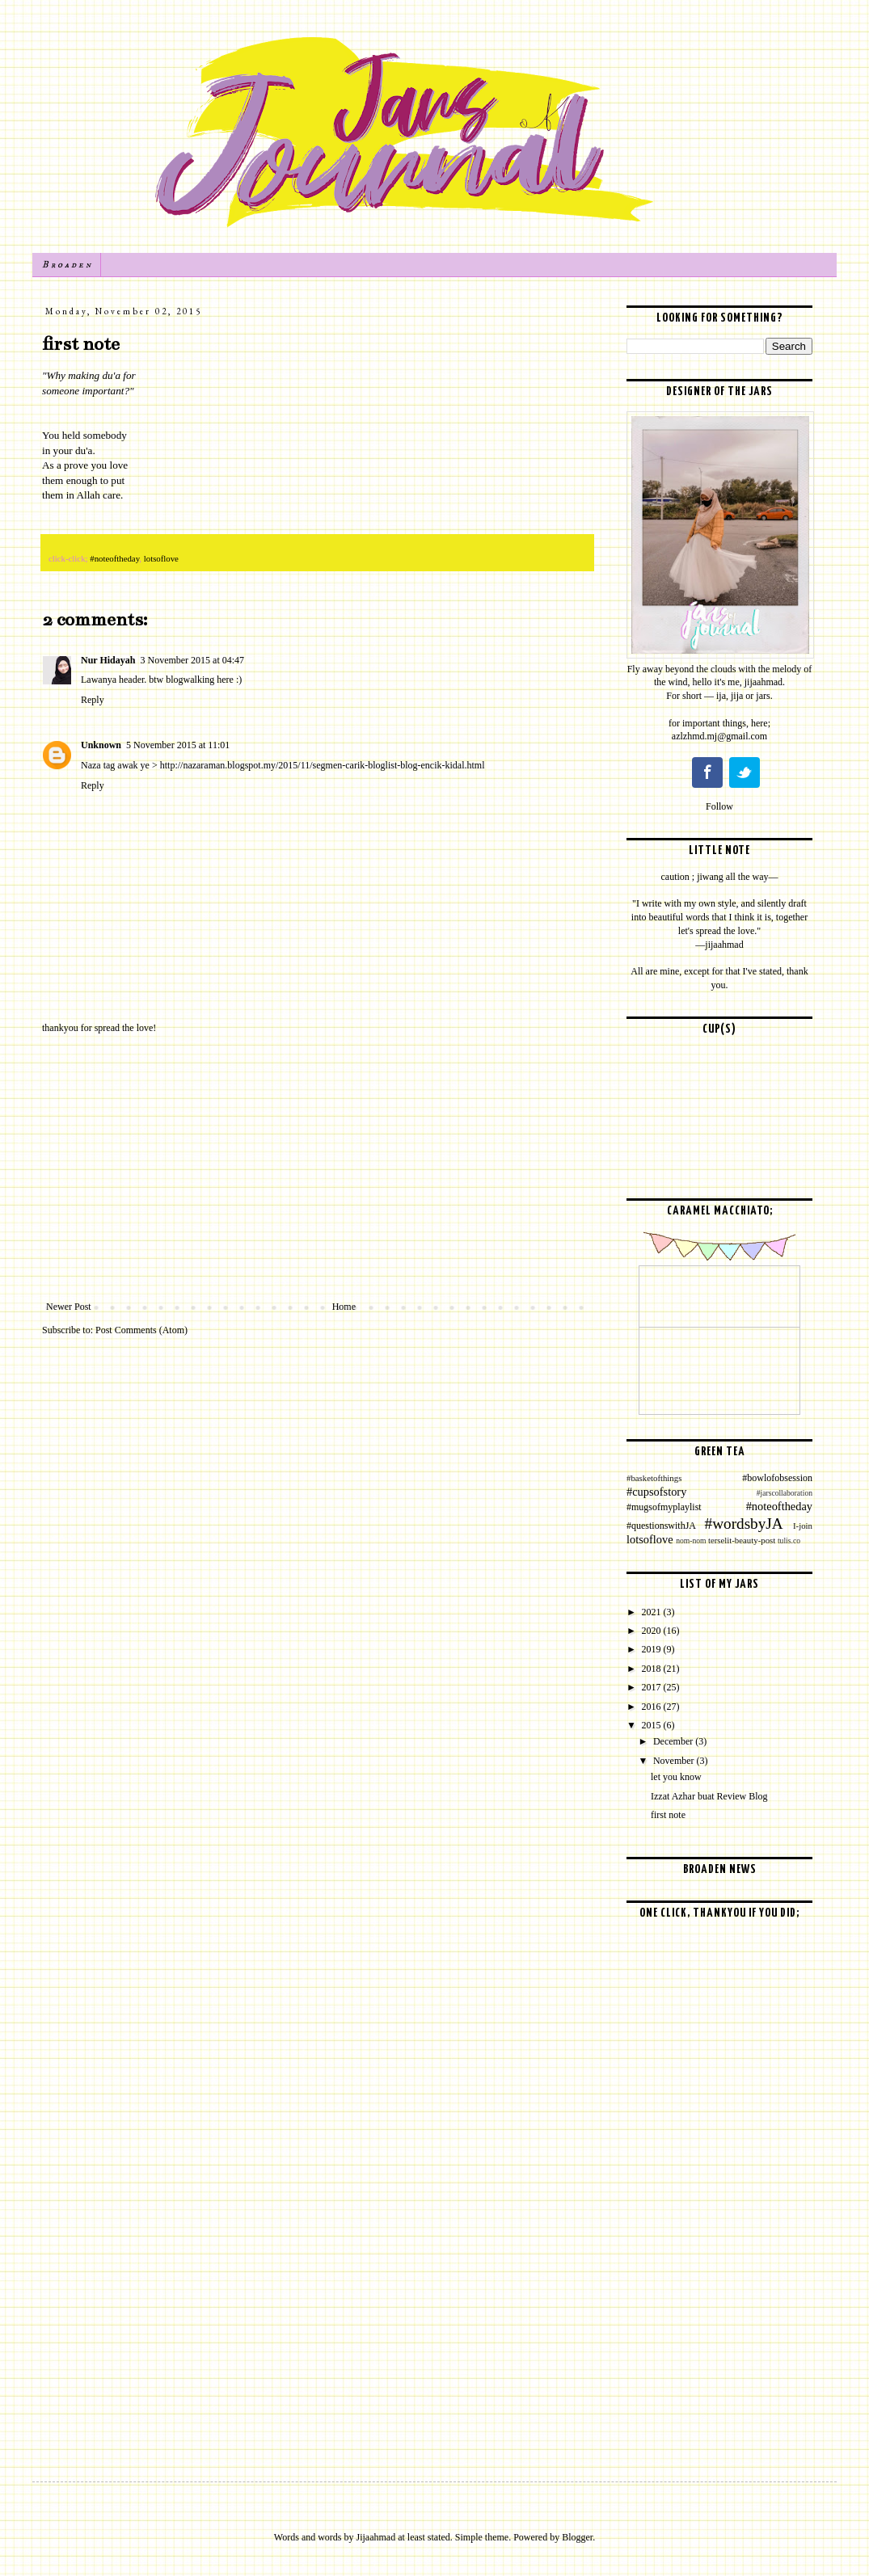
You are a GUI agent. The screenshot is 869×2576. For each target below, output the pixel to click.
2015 (653, 1725)
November (675, 1760)
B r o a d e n (66, 265)
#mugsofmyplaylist (664, 1507)
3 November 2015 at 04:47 (192, 660)
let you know (676, 1777)
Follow (719, 806)
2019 (653, 1649)
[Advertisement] (317, 1167)
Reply (92, 699)
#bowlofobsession (777, 1478)
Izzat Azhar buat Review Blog (709, 1796)
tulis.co (789, 1540)
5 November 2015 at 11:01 (178, 745)
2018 (653, 1668)
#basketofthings (653, 1478)
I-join (802, 1525)
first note (668, 1814)
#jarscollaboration (784, 1492)
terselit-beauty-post (741, 1540)
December (674, 1741)
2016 (653, 1706)
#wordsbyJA (744, 1523)
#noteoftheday (114, 558)
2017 (653, 1687)
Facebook (707, 772)
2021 (653, 1612)
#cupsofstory (656, 1491)
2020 (653, 1630)
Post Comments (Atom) (141, 1330)
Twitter (744, 772)
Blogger (577, 2537)
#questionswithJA (661, 1525)
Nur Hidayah (108, 660)
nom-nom (691, 1540)
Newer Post (68, 1306)
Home (344, 1306)
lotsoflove (161, 558)
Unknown (101, 745)
